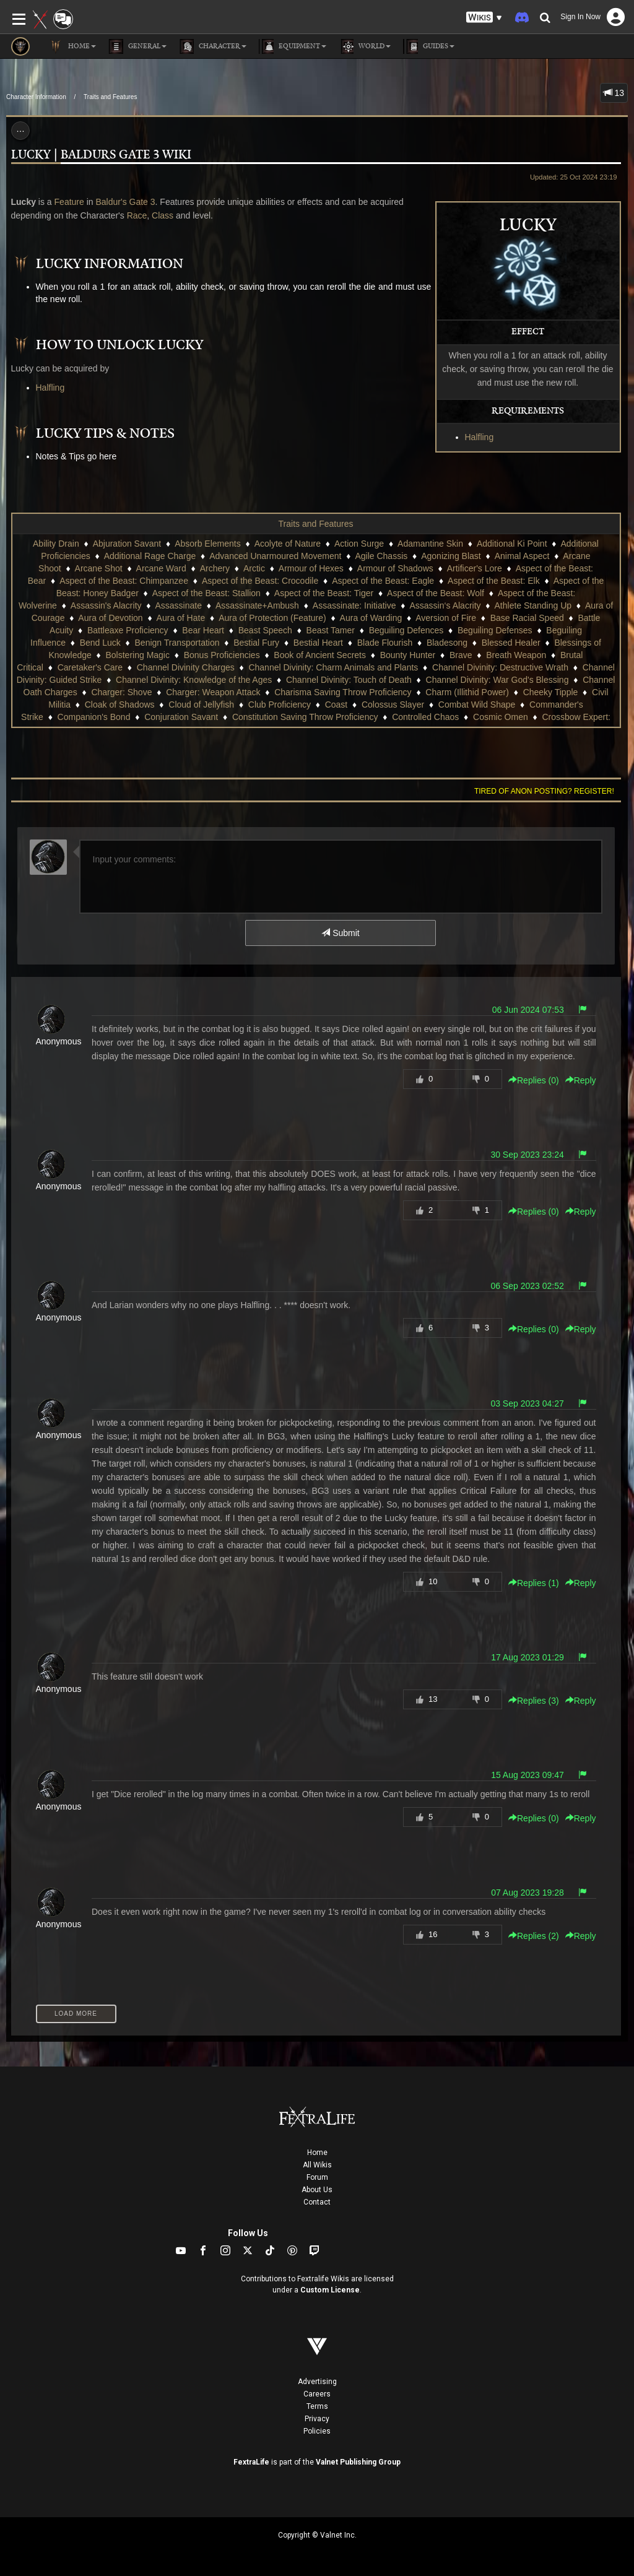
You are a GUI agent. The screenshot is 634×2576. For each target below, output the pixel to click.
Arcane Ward (161, 568)
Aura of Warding (371, 618)
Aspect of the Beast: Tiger (323, 593)
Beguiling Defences (406, 630)
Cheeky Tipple (550, 692)
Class (162, 215)
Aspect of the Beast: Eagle (383, 581)
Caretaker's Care (90, 667)
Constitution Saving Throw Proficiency (305, 717)
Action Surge (359, 544)
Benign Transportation (177, 643)
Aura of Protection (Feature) (272, 618)
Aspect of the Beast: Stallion (206, 593)
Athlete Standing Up (533, 605)
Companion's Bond (94, 717)
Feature (69, 202)
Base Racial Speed (527, 618)
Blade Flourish (385, 643)
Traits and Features (110, 96)
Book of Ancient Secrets (320, 655)
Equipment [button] (292, 46)
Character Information (36, 96)
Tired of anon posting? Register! (544, 791)
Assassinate (178, 605)
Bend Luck (100, 643)
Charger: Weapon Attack (213, 692)
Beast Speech (265, 630)
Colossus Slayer (393, 704)
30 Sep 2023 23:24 (526, 1155)
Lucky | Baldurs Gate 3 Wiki (101, 155)
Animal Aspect (522, 556)
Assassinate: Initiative (354, 605)
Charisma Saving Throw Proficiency (343, 692)
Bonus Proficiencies (222, 655)
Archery (215, 568)
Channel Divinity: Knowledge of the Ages (194, 680)
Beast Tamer (330, 630)
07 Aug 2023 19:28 (527, 1892)
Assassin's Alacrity (106, 605)
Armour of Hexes (311, 568)
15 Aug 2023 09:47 (527, 1775)
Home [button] (72, 46)
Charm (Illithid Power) (467, 692)
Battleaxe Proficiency (127, 630)
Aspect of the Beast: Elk (494, 581)
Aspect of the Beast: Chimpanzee (123, 581)
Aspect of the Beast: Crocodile (260, 581)
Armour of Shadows (395, 568)
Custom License (330, 2290)
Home (317, 2152)
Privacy (317, 2418)
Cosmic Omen (500, 717)
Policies (317, 2431)
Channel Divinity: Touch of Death (349, 680)
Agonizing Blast (451, 556)
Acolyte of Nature (287, 544)
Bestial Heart (318, 643)
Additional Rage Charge (150, 556)
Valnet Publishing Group (358, 2462)
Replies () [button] (533, 1080)
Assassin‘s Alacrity (444, 605)
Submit (340, 933)
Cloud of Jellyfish (201, 704)
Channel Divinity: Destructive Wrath (500, 667)
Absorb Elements (208, 544)
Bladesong (447, 643)
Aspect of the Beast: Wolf (435, 593)
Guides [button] (428, 46)
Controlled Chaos (425, 717)
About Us (317, 2189)
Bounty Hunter (408, 655)
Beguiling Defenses (495, 630)
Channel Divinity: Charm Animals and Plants (333, 667)
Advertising (317, 2381)
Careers (317, 2394)
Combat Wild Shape (477, 704)
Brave (460, 655)
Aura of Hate (181, 618)
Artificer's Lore (474, 568)
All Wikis (317, 2165)
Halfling (479, 437)
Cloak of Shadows (120, 704)
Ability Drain (56, 544)
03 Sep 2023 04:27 (526, 1403)
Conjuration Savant (181, 717)
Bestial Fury (256, 643)
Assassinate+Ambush (257, 605)
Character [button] (212, 46)
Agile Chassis (381, 556)
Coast (336, 704)
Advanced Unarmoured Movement (275, 556)
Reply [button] (580, 1080)
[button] (484, 17)
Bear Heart (203, 630)
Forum (317, 2177)
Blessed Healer (511, 643)
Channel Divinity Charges (186, 667)
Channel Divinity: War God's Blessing (497, 680)
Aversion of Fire (445, 618)
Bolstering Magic (137, 655)
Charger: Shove (121, 692)
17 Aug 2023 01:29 (527, 1657)
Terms (317, 2406)
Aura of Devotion (110, 618)
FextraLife (251, 2462)
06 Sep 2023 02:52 (526, 1286)
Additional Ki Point (512, 544)
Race (137, 215)
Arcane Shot (99, 568)
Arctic (254, 568)
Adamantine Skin (430, 544)
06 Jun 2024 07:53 (528, 1010)
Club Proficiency (279, 704)
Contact (317, 2202)
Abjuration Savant (127, 544)
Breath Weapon (516, 655)
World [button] (365, 46)
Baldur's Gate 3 (125, 202)
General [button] (137, 46)
